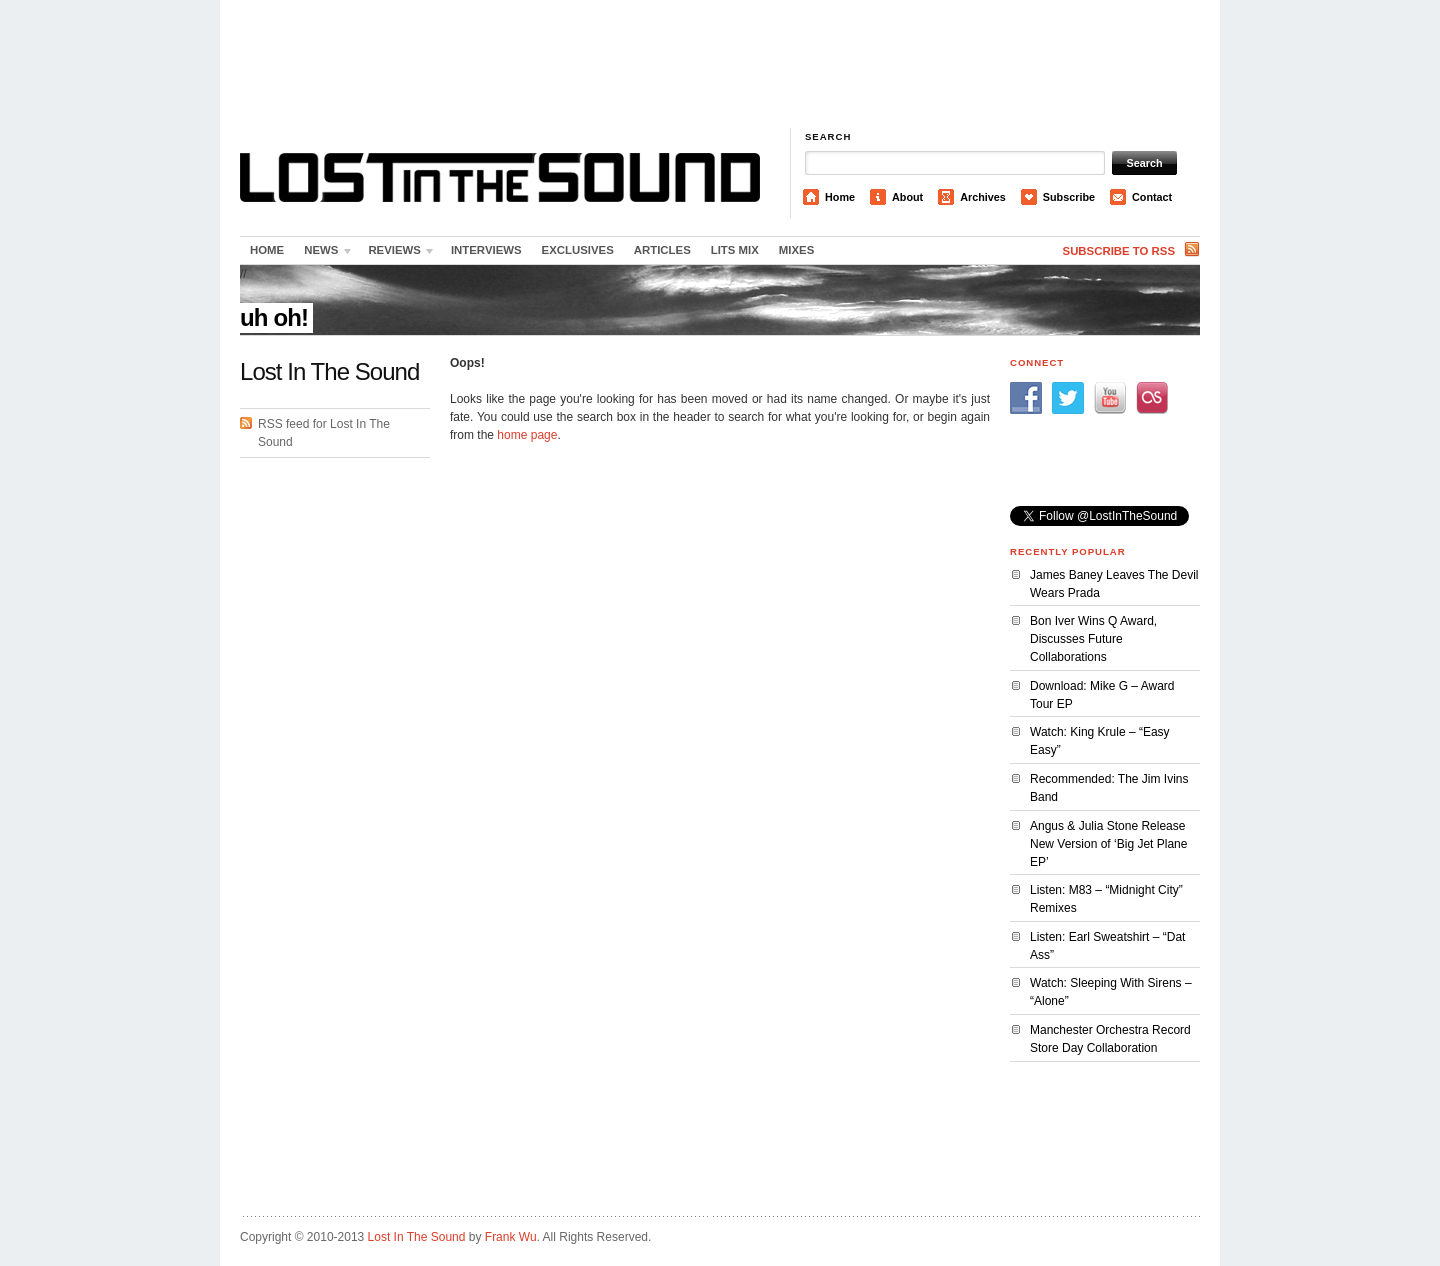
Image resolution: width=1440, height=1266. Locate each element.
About (907, 197)
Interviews (486, 250)
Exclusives (578, 250)
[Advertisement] (720, 65)
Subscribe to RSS (1119, 251)
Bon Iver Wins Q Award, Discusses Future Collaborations (1093, 639)
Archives (983, 197)
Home (840, 197)
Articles (662, 250)
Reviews (397, 254)
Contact (1152, 197)
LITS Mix (735, 250)
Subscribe (1069, 197)
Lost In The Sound (417, 1237)
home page (527, 435)
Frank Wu (511, 1237)
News (324, 254)
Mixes (796, 250)
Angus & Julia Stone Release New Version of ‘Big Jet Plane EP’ (1108, 844)
